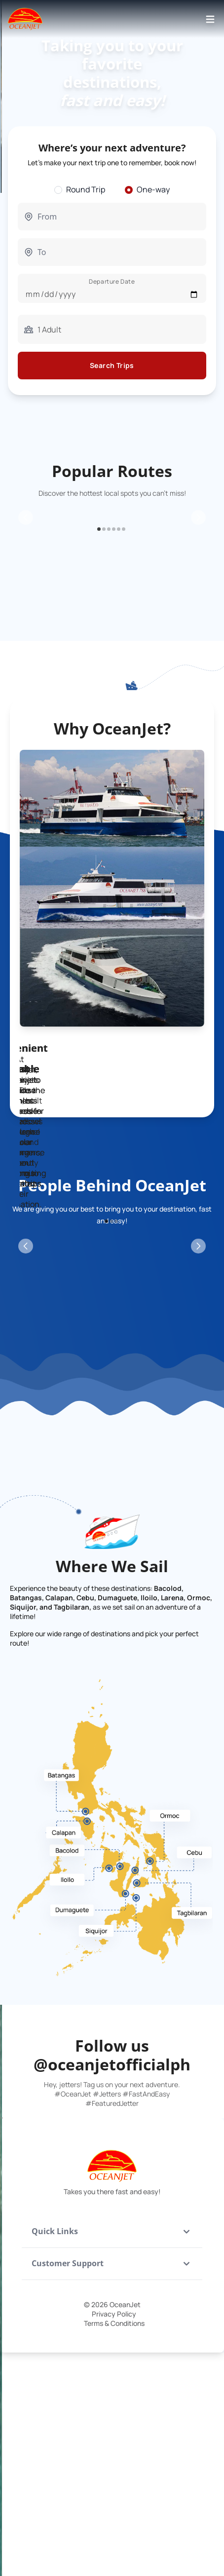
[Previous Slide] (25, 594)
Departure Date (112, 281)
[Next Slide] (198, 594)
